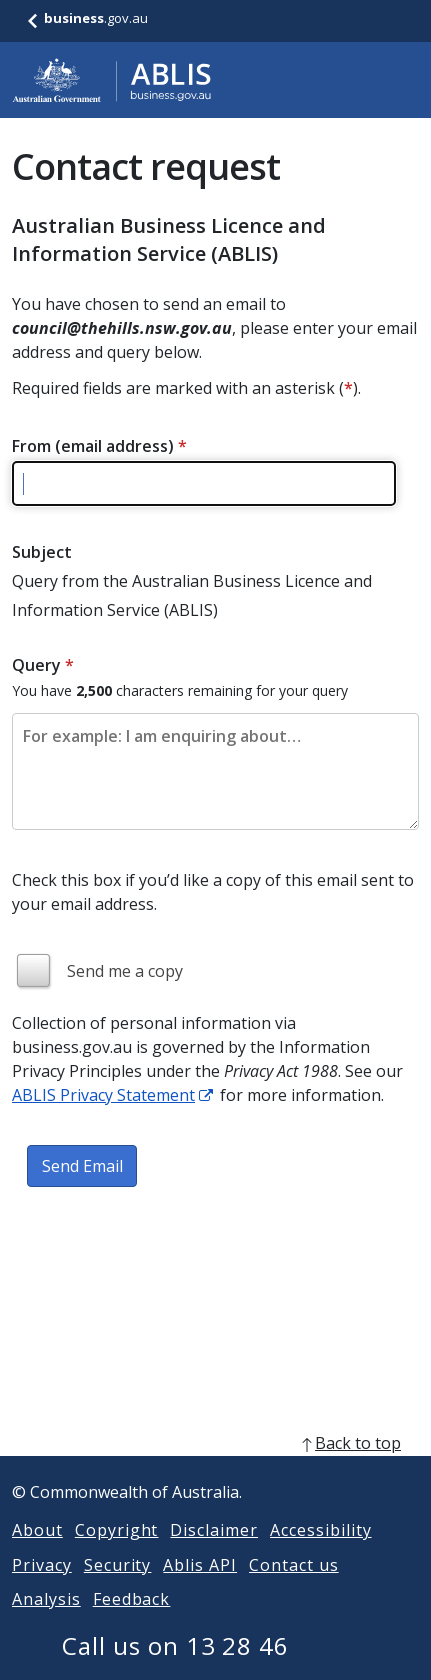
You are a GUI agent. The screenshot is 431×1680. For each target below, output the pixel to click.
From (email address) (99, 446)
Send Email (82, 1166)
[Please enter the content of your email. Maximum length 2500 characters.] (215, 771)
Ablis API (200, 1589)
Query (43, 665)
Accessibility (320, 1554)
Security (118, 1589)
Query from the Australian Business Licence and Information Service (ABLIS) (192, 595)
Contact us (294, 1589)
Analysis (46, 1623)
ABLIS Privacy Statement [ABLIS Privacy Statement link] (103, 1095)
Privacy (42, 1589)
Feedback (132, 1623)
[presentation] (164, 1264)
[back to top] (215, 1467)
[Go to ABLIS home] (112, 80)
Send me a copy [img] (125, 971)
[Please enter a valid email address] (204, 483)
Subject (42, 552)
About (37, 1554)
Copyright (117, 1554)
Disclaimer (214, 1554)
